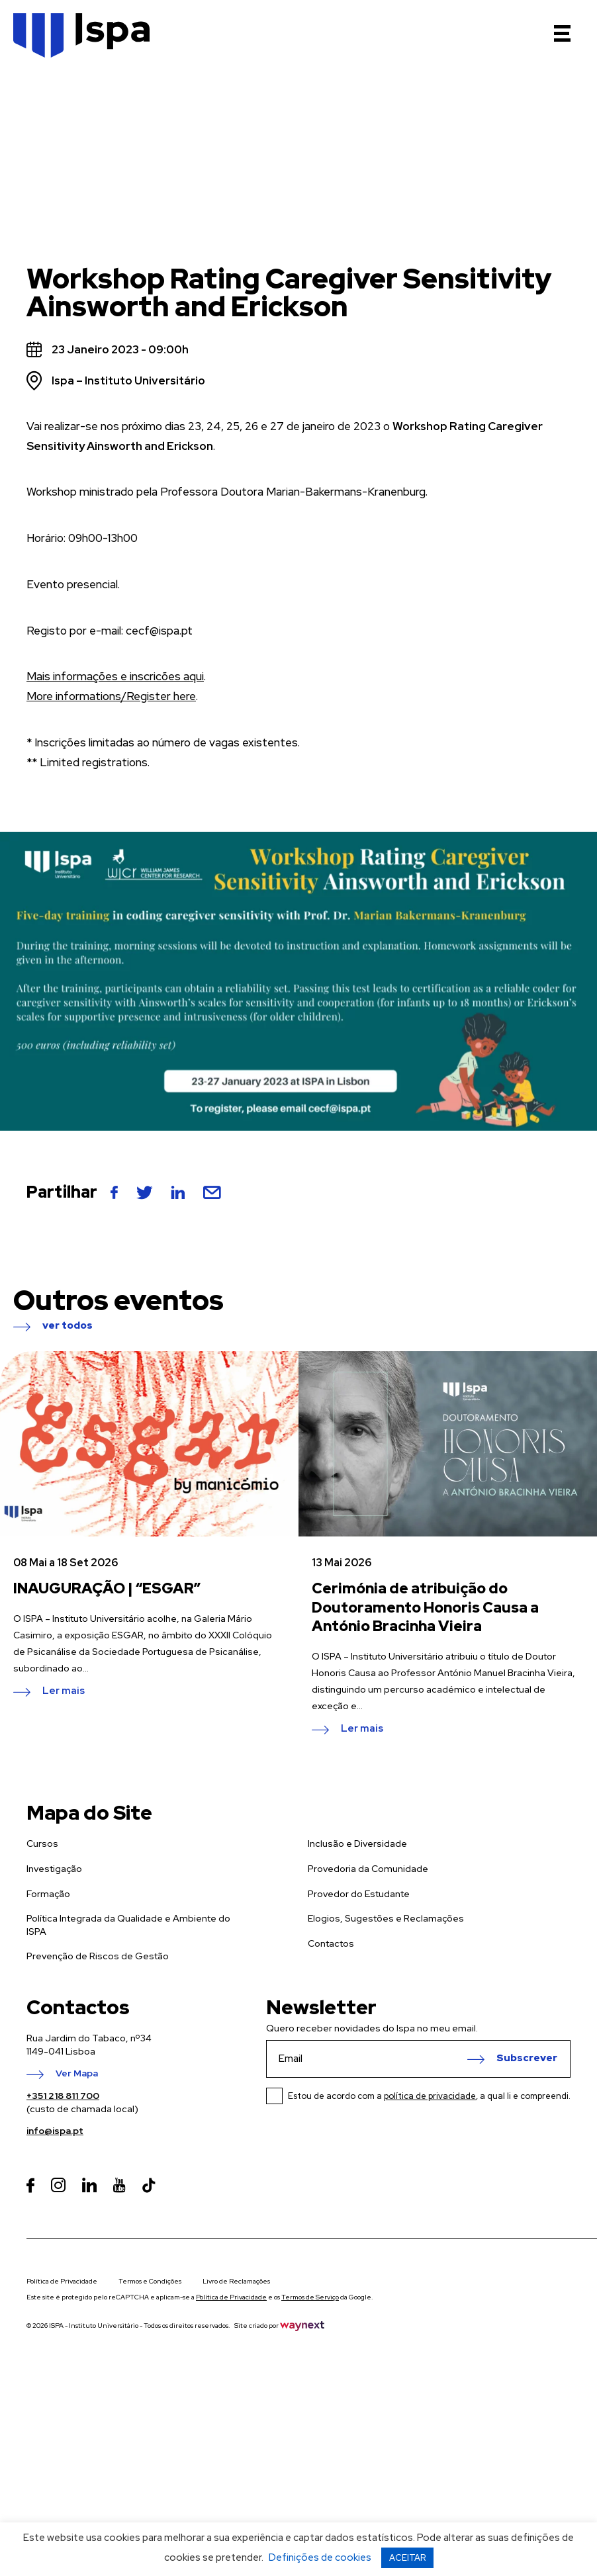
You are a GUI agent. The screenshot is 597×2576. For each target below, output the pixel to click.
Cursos (42, 1843)
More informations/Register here (110, 696)
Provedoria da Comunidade (368, 1869)
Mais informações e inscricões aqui (115, 676)
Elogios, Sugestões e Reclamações (386, 1918)
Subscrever (526, 2058)
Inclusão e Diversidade (357, 1843)
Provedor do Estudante (359, 1894)
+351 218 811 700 (62, 2096)
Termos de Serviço (310, 2297)
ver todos (67, 1326)
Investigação (54, 1869)
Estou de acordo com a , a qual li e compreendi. (429, 2096)
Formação (48, 1894)
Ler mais (63, 1691)
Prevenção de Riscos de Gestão (97, 1956)
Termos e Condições (149, 2281)
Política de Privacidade (61, 2281)
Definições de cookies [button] (320, 2557)
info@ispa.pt (54, 2131)
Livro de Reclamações (236, 2281)
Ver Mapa (77, 2073)
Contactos (331, 1943)
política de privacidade (430, 2096)
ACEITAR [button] (407, 2557)
